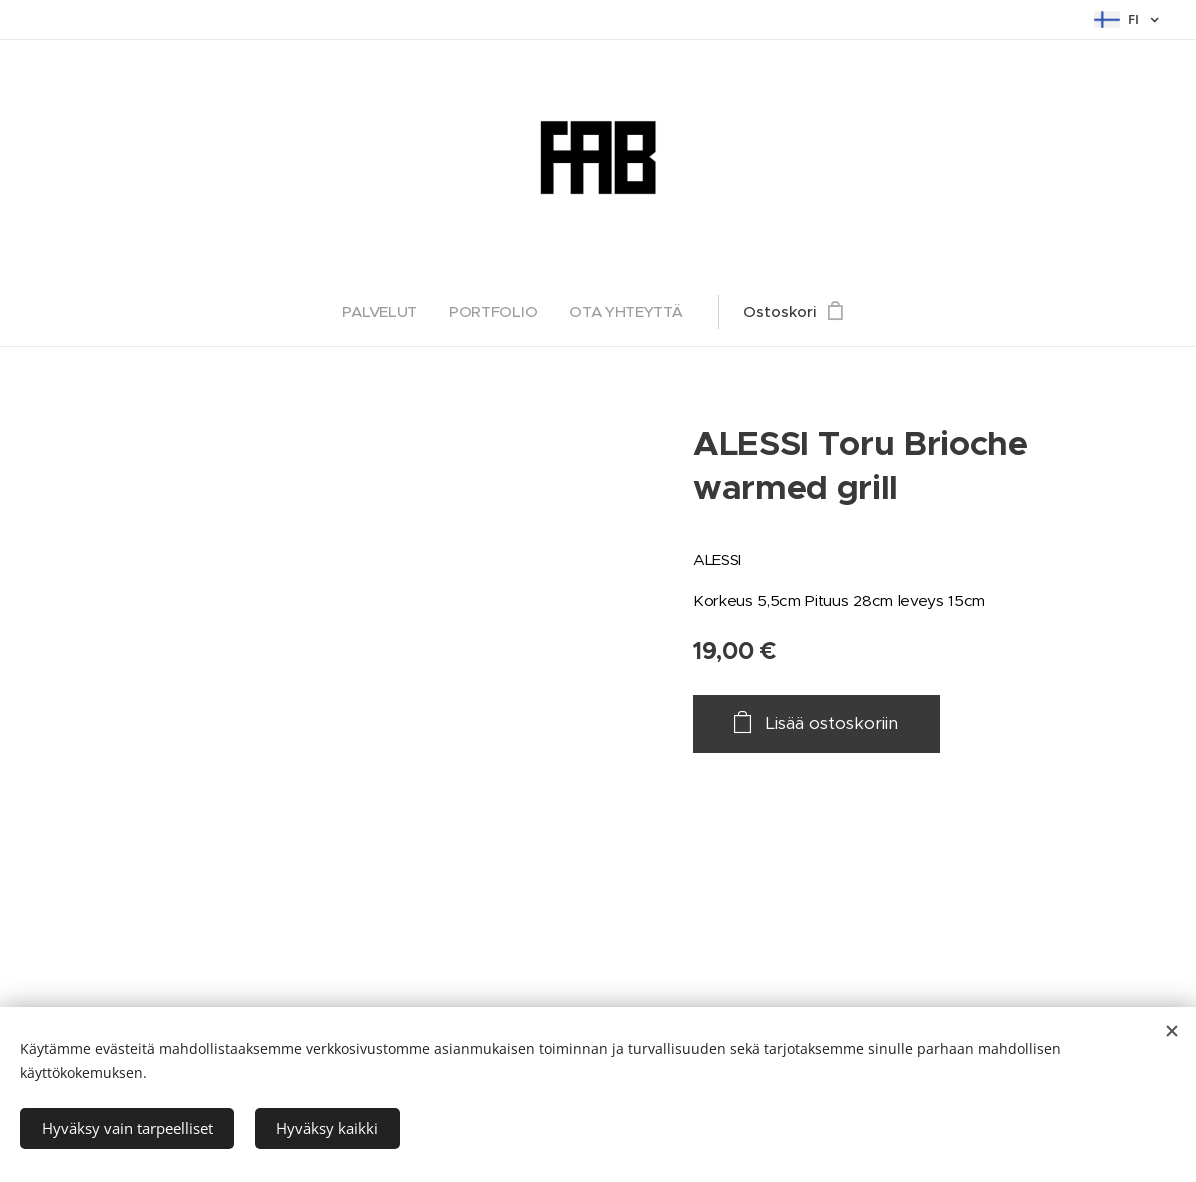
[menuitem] (384, 312)
